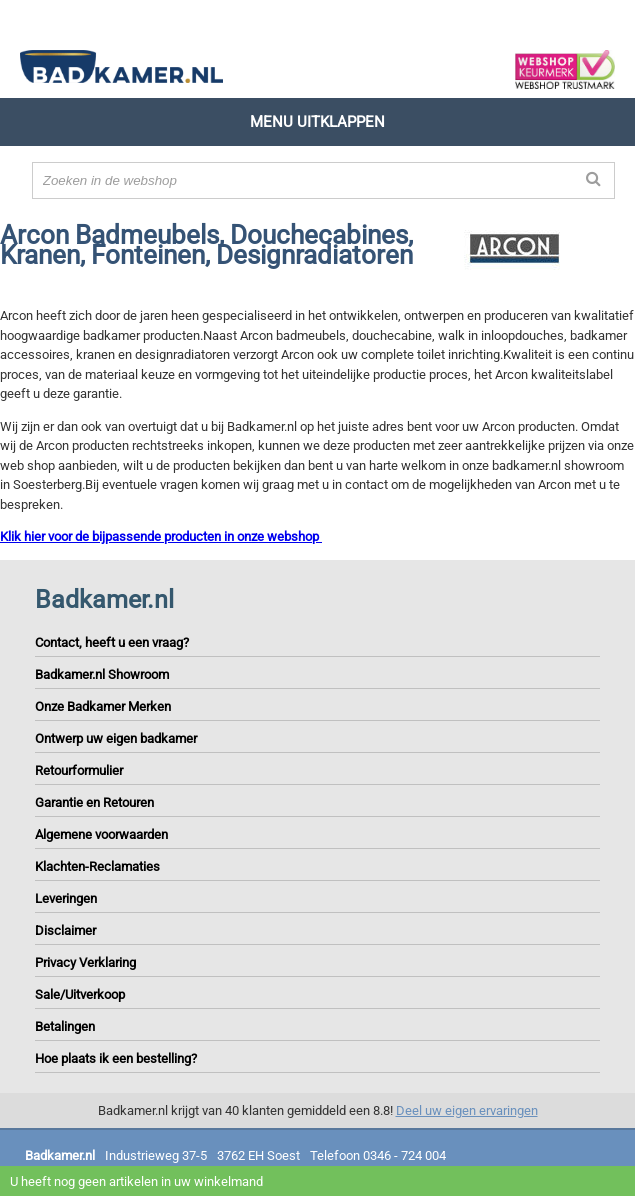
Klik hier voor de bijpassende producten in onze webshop (161, 536)
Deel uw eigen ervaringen (467, 1110)
